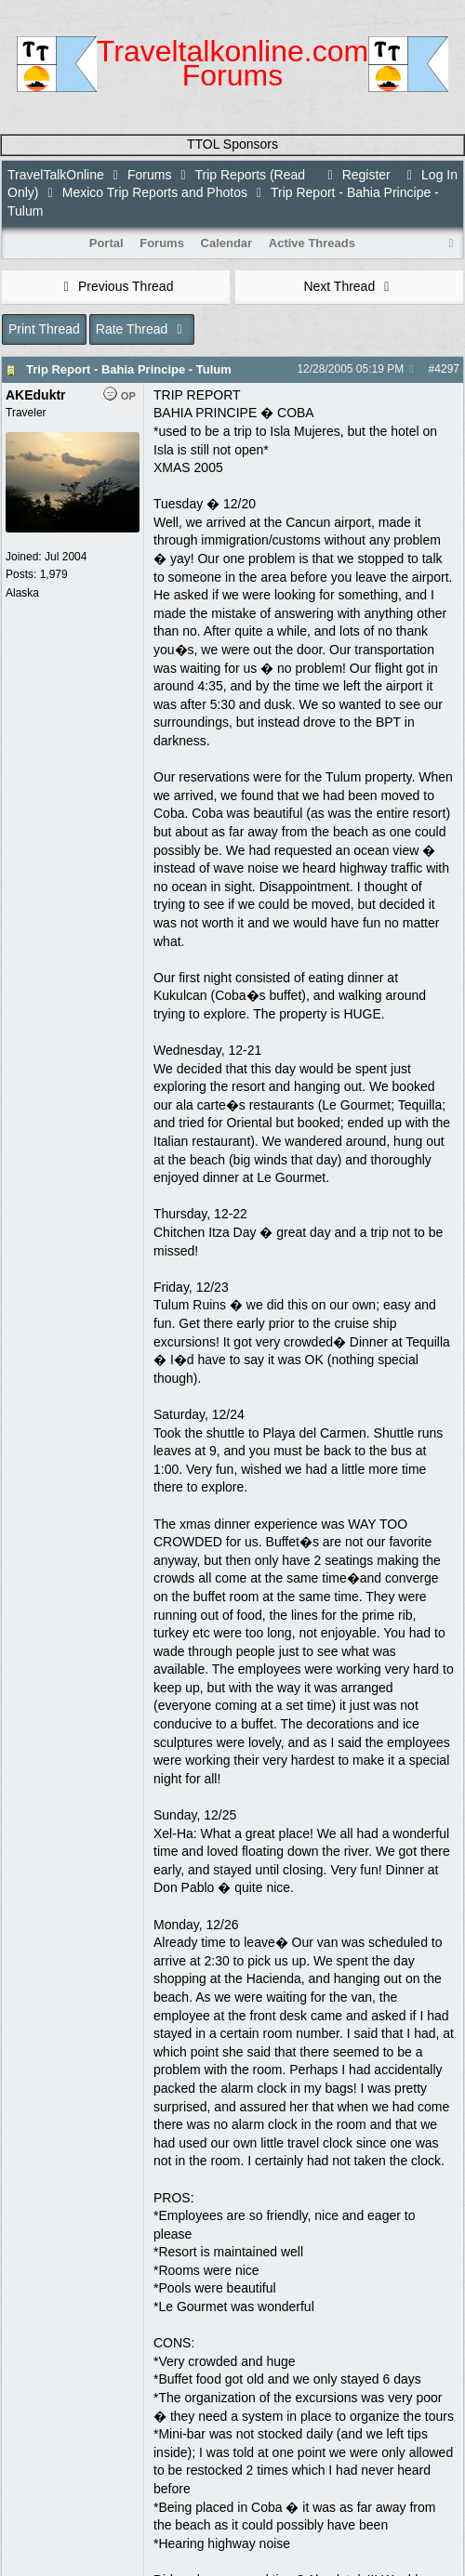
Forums (149, 174)
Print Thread (44, 329)
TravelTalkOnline (55, 174)
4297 (446, 368)
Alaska (22, 592)
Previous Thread (116, 286)
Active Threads (312, 243)
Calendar (227, 243)
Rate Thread (142, 329)
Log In (430, 174)
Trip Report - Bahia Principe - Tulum (129, 369)
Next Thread (348, 286)
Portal (106, 243)
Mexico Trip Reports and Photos (154, 192)
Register (356, 174)
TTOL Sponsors (232, 144)
